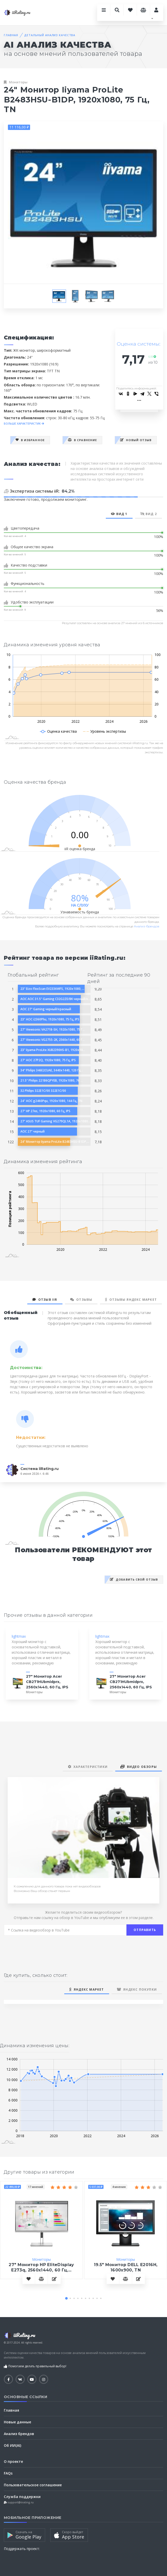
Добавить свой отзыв (134, 1579)
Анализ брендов (146, 926)
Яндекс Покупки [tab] (137, 1989)
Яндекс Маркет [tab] (86, 1989)
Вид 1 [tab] (119, 514)
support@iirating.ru (20, 2502)
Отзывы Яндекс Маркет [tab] (131, 1299)
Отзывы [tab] (81, 1299)
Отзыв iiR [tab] (44, 1299)
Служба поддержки (22, 2496)
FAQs (8, 2473)
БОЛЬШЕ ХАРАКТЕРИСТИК (24, 423)
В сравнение (82, 440)
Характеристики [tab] (88, 1767)
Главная (11, 35)
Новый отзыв (135, 440)
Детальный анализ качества (49, 35)
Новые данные (17, 2422)
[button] (66, 2298)
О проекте (13, 2461)
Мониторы (18, 82)
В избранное (30, 440)
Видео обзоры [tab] (138, 1767)
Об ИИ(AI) (12, 2445)
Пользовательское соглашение (33, 2484)
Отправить (145, 1930)
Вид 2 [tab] (148, 514)
